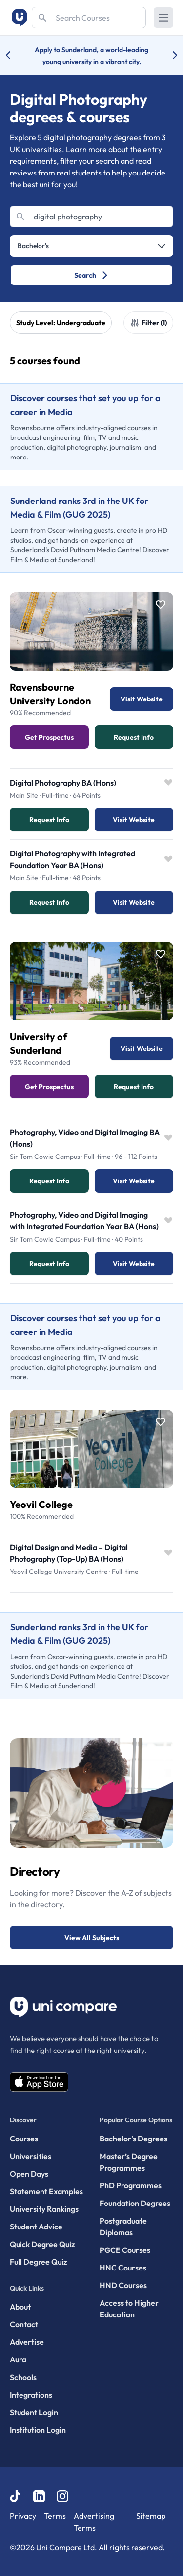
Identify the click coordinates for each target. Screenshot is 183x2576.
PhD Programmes (131, 2185)
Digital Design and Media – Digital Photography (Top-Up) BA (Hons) (69, 1553)
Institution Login (38, 2430)
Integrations (31, 2395)
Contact (24, 2324)
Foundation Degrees (135, 2203)
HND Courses (123, 2285)
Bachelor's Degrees (133, 2138)
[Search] (89, 17)
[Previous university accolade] (16, 55)
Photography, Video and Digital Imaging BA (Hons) (85, 1138)
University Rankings (44, 2209)
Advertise (27, 2342)
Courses (24, 2138)
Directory (35, 1871)
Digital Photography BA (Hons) (63, 782)
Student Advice (36, 2226)
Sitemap (150, 2516)
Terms (55, 2516)
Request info (49, 819)
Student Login (34, 2412)
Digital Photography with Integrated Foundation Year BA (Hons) (72, 859)
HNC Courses (123, 2267)
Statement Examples (46, 2191)
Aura (18, 2359)
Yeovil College (41, 1504)
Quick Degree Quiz (42, 2244)
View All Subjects (91, 1937)
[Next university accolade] (167, 55)
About (20, 2307)
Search (91, 275)
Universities (30, 2156)
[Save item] (160, 604)
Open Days (29, 2174)
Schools (23, 2377)
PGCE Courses (125, 2250)
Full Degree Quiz (38, 2262)
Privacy (23, 2516)
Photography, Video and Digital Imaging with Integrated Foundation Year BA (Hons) (84, 1220)
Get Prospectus (49, 737)
